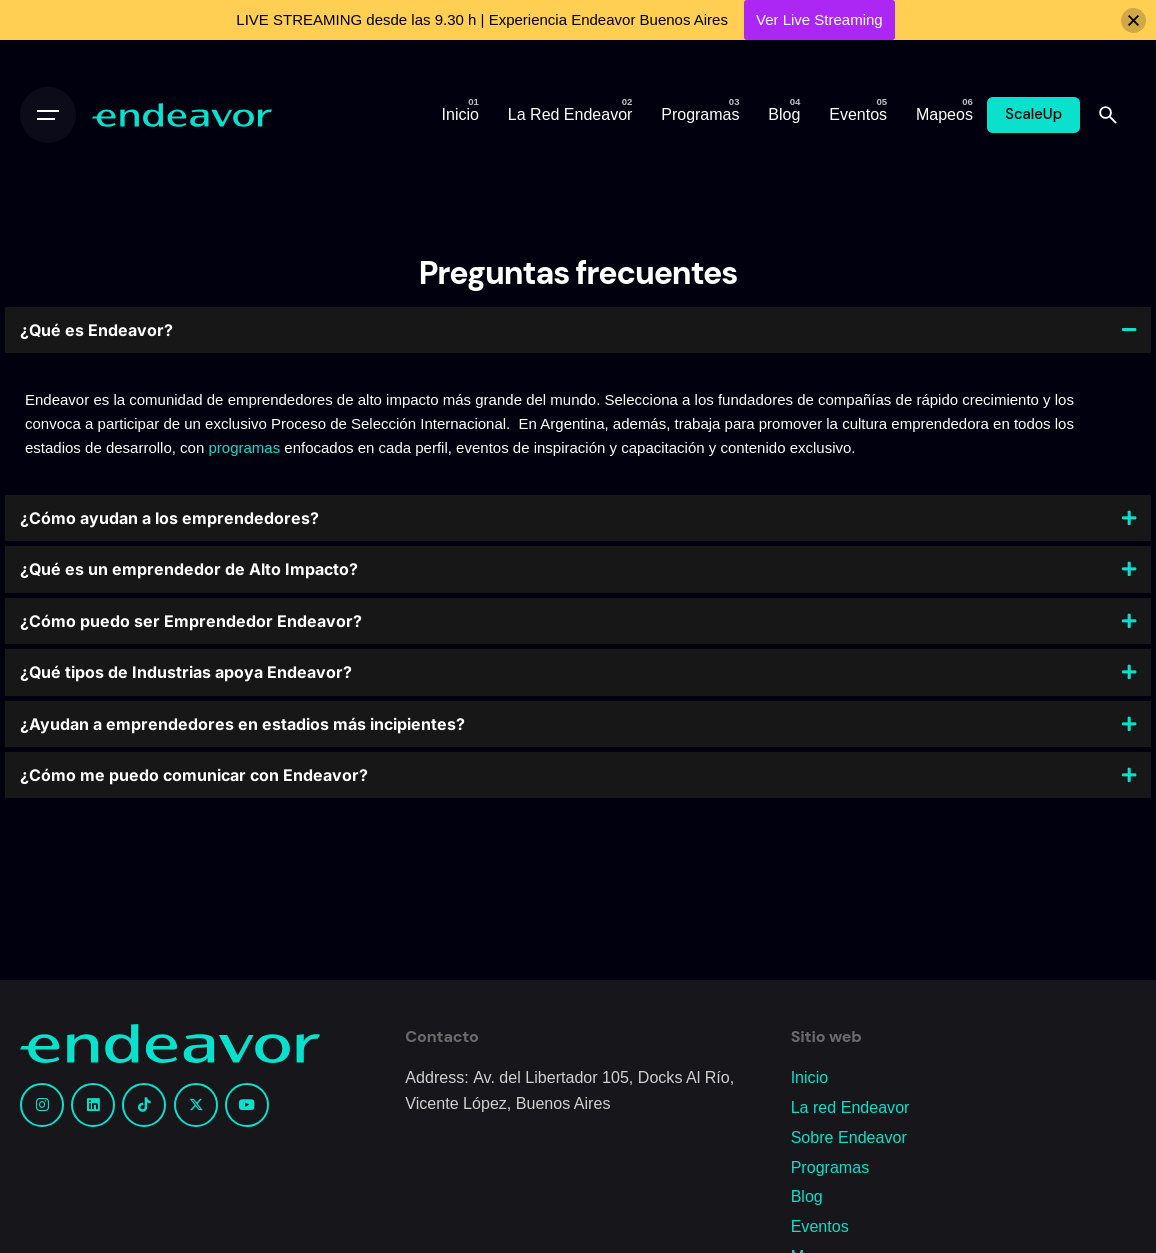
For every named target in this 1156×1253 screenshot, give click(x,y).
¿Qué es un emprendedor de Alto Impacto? (189, 569)
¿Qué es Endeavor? (96, 330)
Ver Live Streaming (819, 19)
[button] (578, 330)
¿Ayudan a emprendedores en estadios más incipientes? (242, 724)
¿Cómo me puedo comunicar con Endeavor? (194, 775)
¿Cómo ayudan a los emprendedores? (169, 518)
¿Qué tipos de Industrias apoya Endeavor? (186, 672)
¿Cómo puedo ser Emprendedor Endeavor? (191, 621)
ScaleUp (1033, 114)
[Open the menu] (48, 115)
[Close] (1133, 20)
